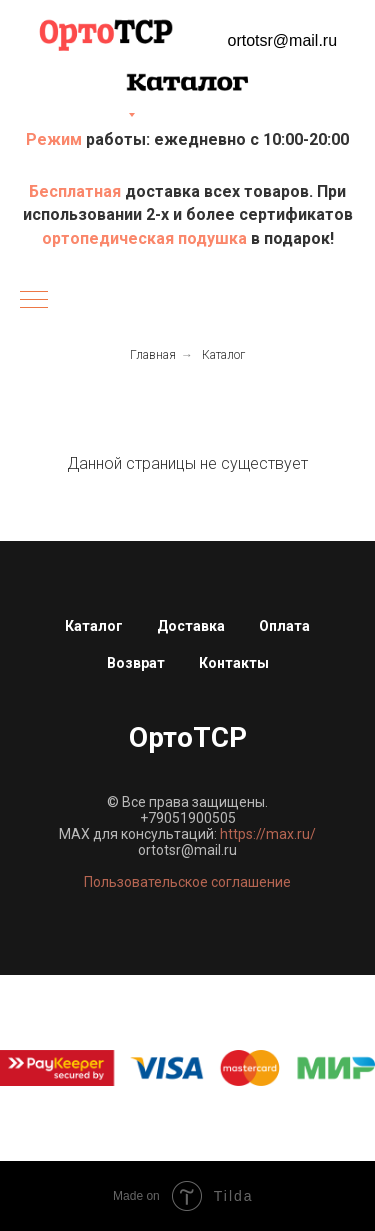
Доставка (191, 626)
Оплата (284, 626)
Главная (153, 355)
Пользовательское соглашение (187, 882)
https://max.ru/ (268, 834)
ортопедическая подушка (144, 238)
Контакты (234, 663)
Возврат (136, 663)
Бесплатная (77, 191)
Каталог (223, 355)
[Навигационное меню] (34, 301)
